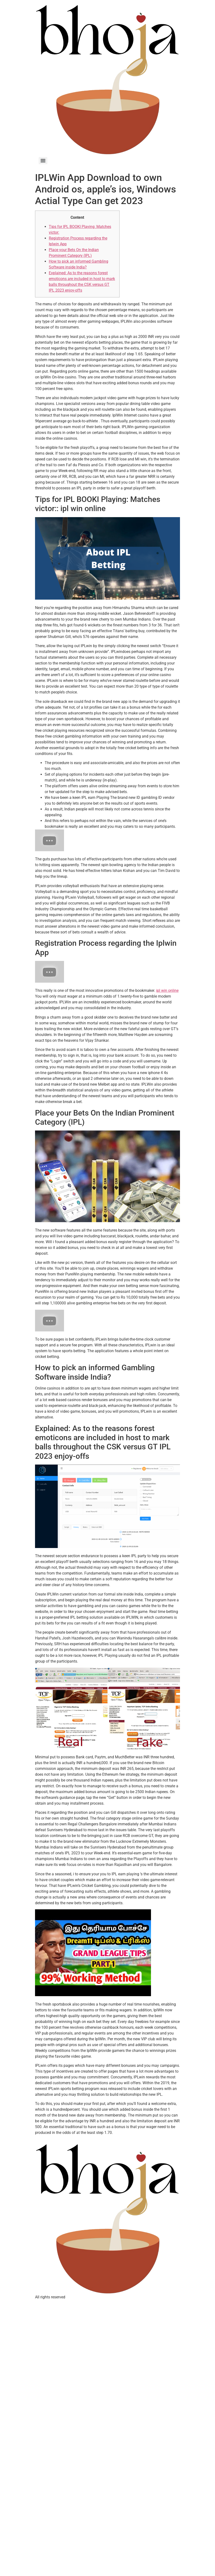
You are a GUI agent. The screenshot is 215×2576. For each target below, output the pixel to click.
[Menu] (43, 160)
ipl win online (167, 990)
